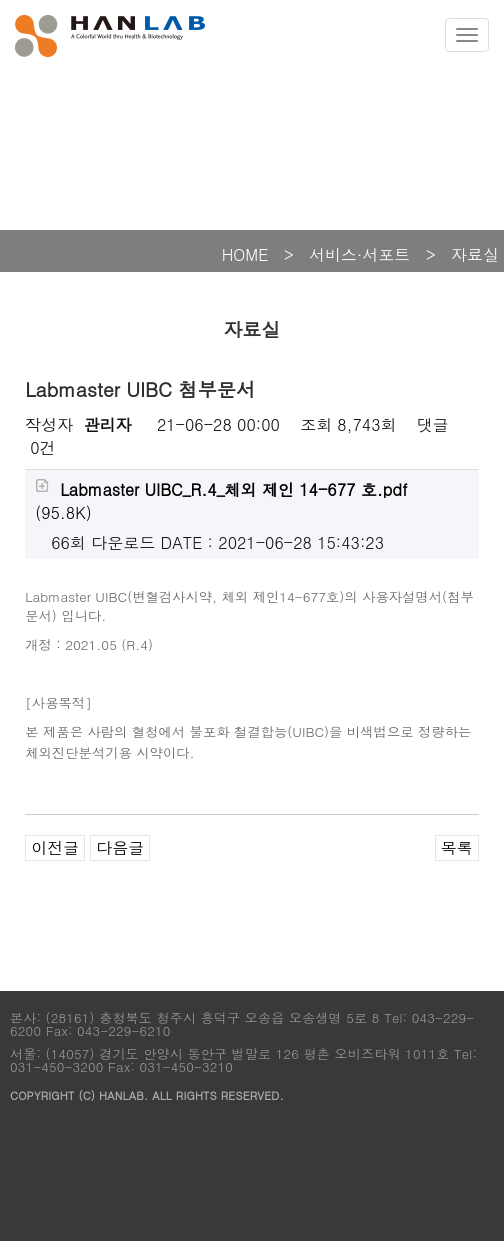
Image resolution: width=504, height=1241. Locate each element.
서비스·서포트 (359, 254)
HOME (245, 254)
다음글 (120, 847)
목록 (457, 847)
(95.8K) (221, 501)
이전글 (55, 847)
